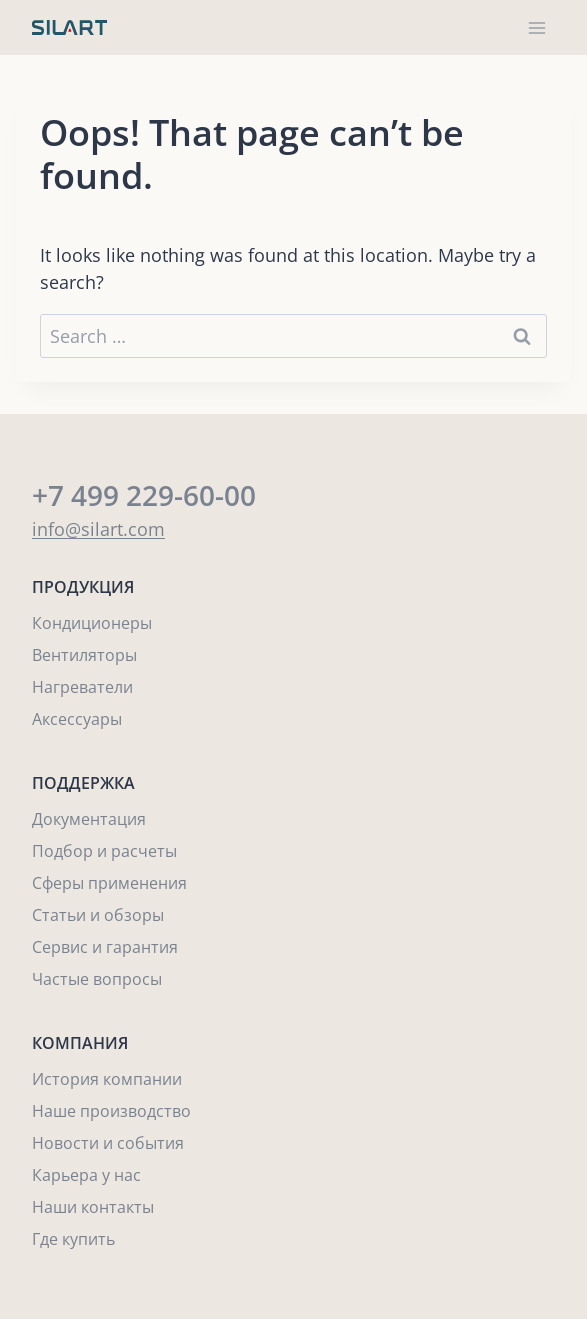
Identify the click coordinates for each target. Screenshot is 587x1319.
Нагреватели (82, 687)
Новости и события (108, 1143)
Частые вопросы (97, 979)
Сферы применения (109, 883)
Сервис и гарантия (105, 947)
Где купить (73, 1239)
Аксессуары (77, 719)
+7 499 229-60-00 (144, 495)
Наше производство (111, 1111)
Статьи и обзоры (98, 915)
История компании (107, 1079)
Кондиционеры (92, 623)
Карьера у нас (86, 1175)
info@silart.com (98, 529)
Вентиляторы (84, 655)
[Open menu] (536, 27)
